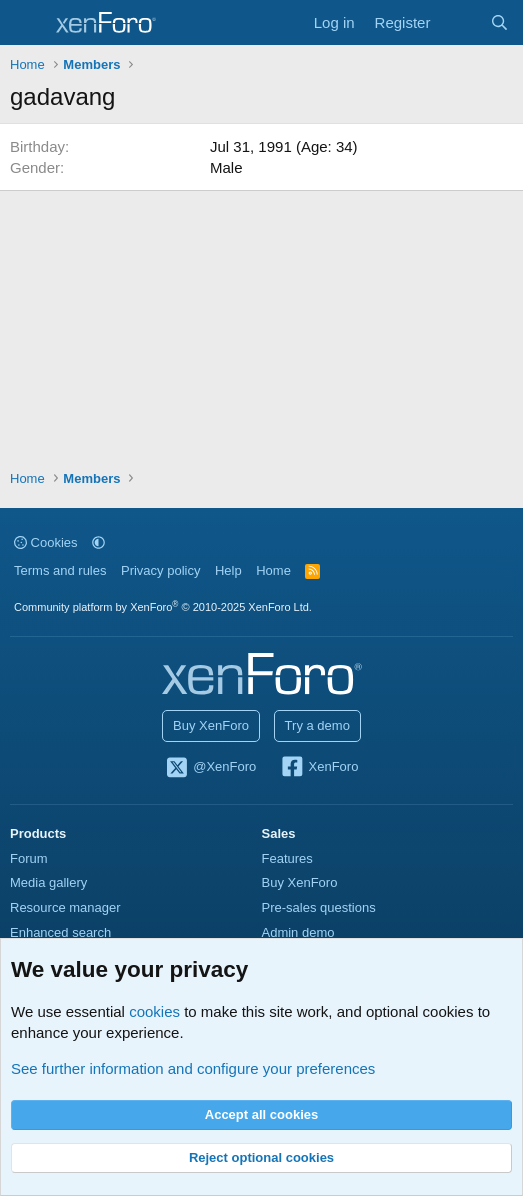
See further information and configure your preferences (193, 1068)
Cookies (46, 542)
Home (273, 570)
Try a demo (317, 725)
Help (228, 570)
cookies (154, 1011)
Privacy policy (160, 570)
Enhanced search (60, 932)
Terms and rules (60, 570)
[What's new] (459, 22)
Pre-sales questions (319, 907)
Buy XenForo (211, 725)
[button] (98, 542)
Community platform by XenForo (163, 607)
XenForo (319, 768)
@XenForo (211, 768)
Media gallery (48, 882)
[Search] (499, 22)
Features (287, 858)
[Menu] (27, 23)
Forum (29, 858)
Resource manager (65, 907)
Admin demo (298, 932)
